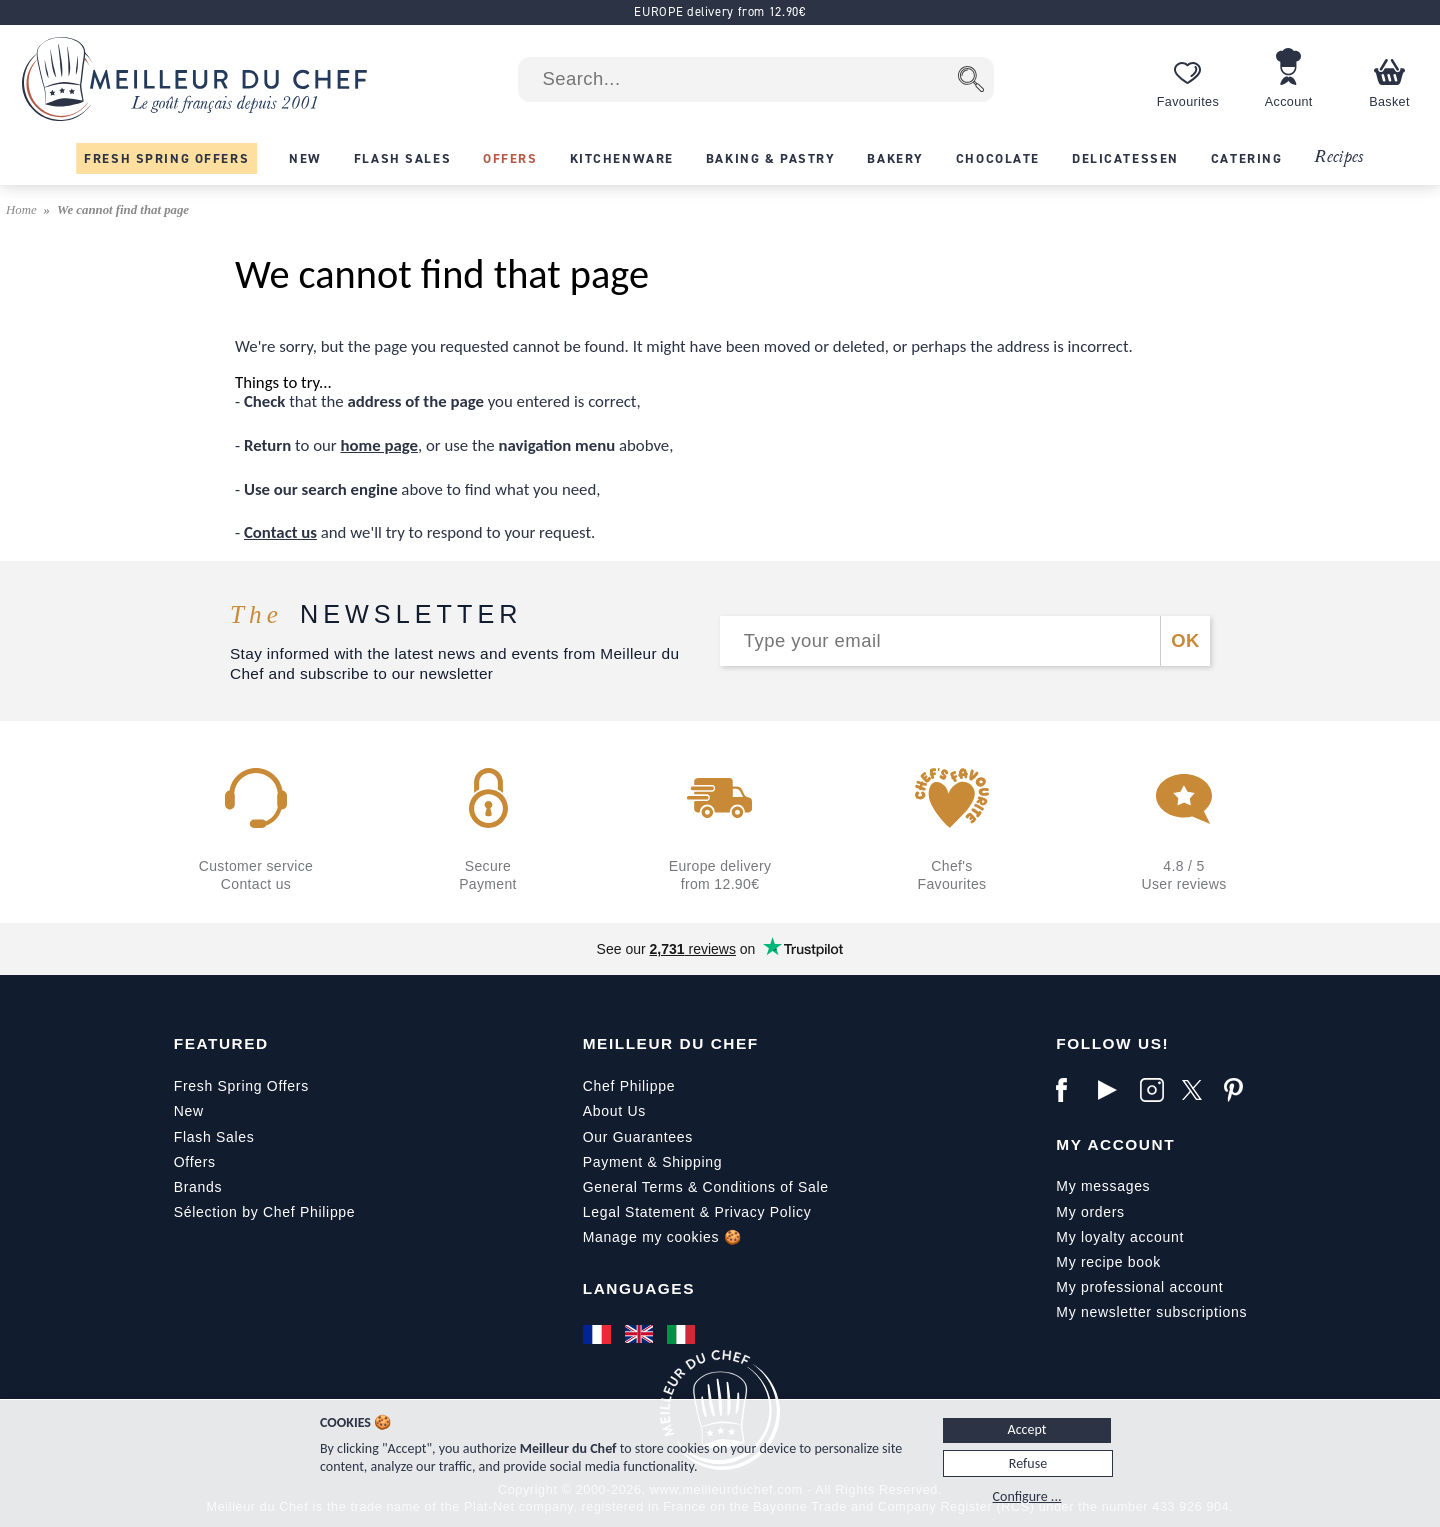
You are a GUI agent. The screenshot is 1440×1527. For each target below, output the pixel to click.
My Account (1115, 1144)
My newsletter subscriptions (1151, 1312)
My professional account (1139, 1287)
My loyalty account (1120, 1237)
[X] (1198, 1090)
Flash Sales (214, 1137)
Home (23, 210)
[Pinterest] (1240, 1090)
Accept (1027, 1429)
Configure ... (1027, 1496)
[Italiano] (683, 1334)
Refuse (1028, 1463)
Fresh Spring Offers (241, 1086)
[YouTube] (1114, 1090)
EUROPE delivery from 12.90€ (719, 11)
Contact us (280, 532)
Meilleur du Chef (671, 1043)
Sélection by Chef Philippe (265, 1212)
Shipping (692, 1162)
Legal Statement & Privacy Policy (697, 1212)
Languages (639, 1288)
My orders (1090, 1212)
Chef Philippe (629, 1086)
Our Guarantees (638, 1137)
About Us (614, 1111)
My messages (1103, 1186)
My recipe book (1108, 1262)
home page (379, 445)
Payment (613, 1162)
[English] (641, 1334)
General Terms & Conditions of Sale (706, 1187)
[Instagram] (1156, 1090)
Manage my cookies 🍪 (662, 1237)
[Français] (599, 1334)
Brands (198, 1187)
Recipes (1338, 157)
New (189, 1111)
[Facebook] (1072, 1090)
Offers (195, 1162)
